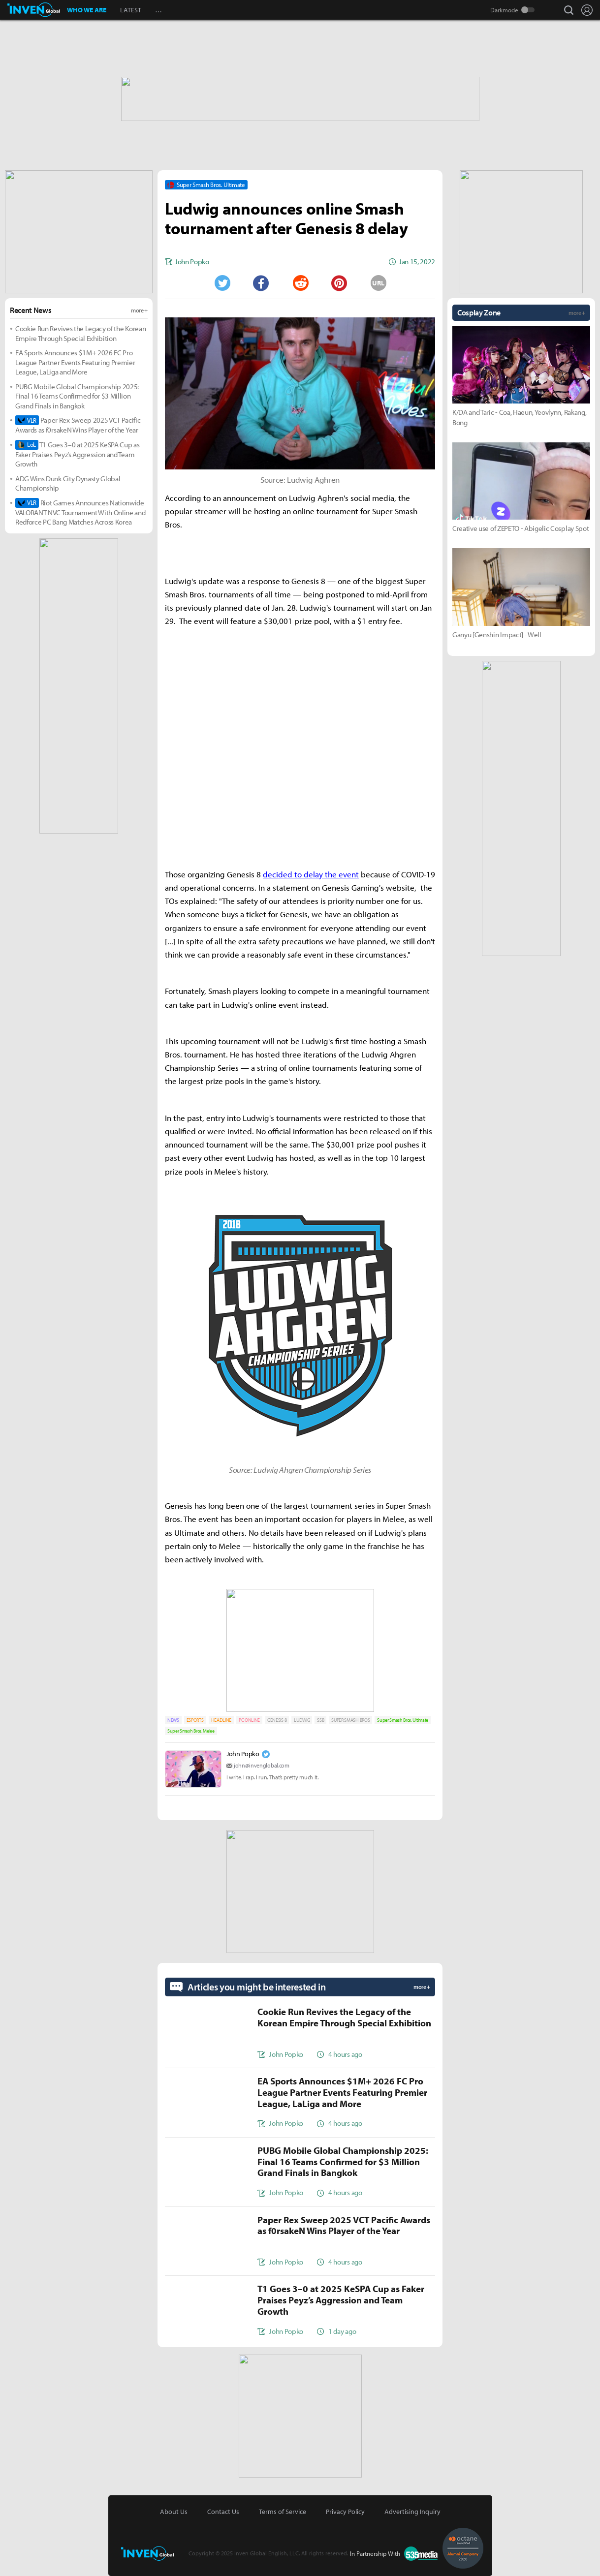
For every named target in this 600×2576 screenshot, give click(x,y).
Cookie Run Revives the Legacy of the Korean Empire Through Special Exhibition (80, 333)
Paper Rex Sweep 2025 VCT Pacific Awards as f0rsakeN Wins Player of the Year (78, 425)
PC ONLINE (249, 1720)
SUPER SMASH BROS (350, 1720)
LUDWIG (302, 1720)
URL (378, 283)
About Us (174, 2511)
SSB (320, 1720)
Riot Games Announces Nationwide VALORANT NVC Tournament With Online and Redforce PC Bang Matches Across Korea (80, 512)
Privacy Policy (345, 2511)
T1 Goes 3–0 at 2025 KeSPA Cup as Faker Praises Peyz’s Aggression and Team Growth (77, 454)
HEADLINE (221, 1720)
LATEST (130, 9)
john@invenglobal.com (261, 1765)
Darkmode (504, 10)
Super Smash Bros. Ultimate (402, 1720)
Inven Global (33, 10)
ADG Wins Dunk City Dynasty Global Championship (67, 483)
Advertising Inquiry (412, 2511)
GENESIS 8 (276, 1720)
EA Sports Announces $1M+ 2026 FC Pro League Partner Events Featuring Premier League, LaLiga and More (75, 362)
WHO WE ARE (86, 9)
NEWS (173, 1720)
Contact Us (223, 2511)
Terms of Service (282, 2511)
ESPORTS (195, 1720)
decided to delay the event (311, 874)
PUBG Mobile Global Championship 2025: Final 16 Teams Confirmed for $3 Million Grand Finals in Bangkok (77, 396)
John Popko (242, 1753)
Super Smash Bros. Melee (191, 1731)
